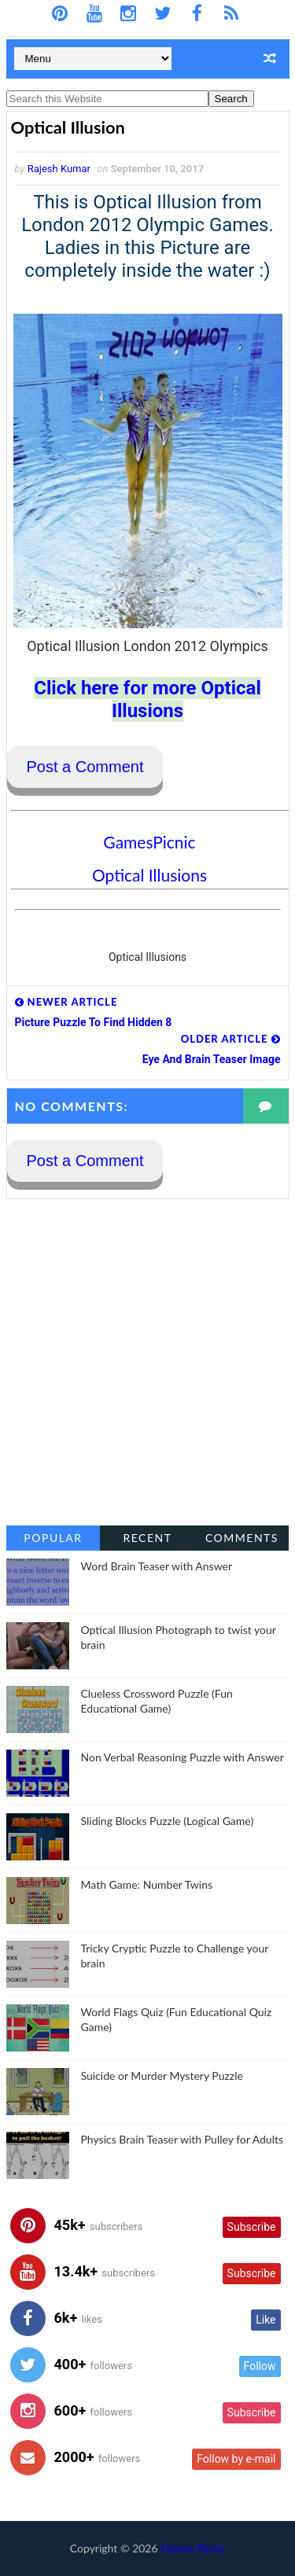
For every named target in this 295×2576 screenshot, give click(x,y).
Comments (241, 1537)
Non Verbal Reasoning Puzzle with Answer (182, 1757)
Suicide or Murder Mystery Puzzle (162, 2075)
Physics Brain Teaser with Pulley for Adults (182, 2139)
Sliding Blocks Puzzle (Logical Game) (167, 1820)
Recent (147, 1537)
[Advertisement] (147, 1362)
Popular (53, 1537)
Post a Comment (85, 766)
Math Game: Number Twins (147, 1884)
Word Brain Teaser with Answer (157, 1566)
